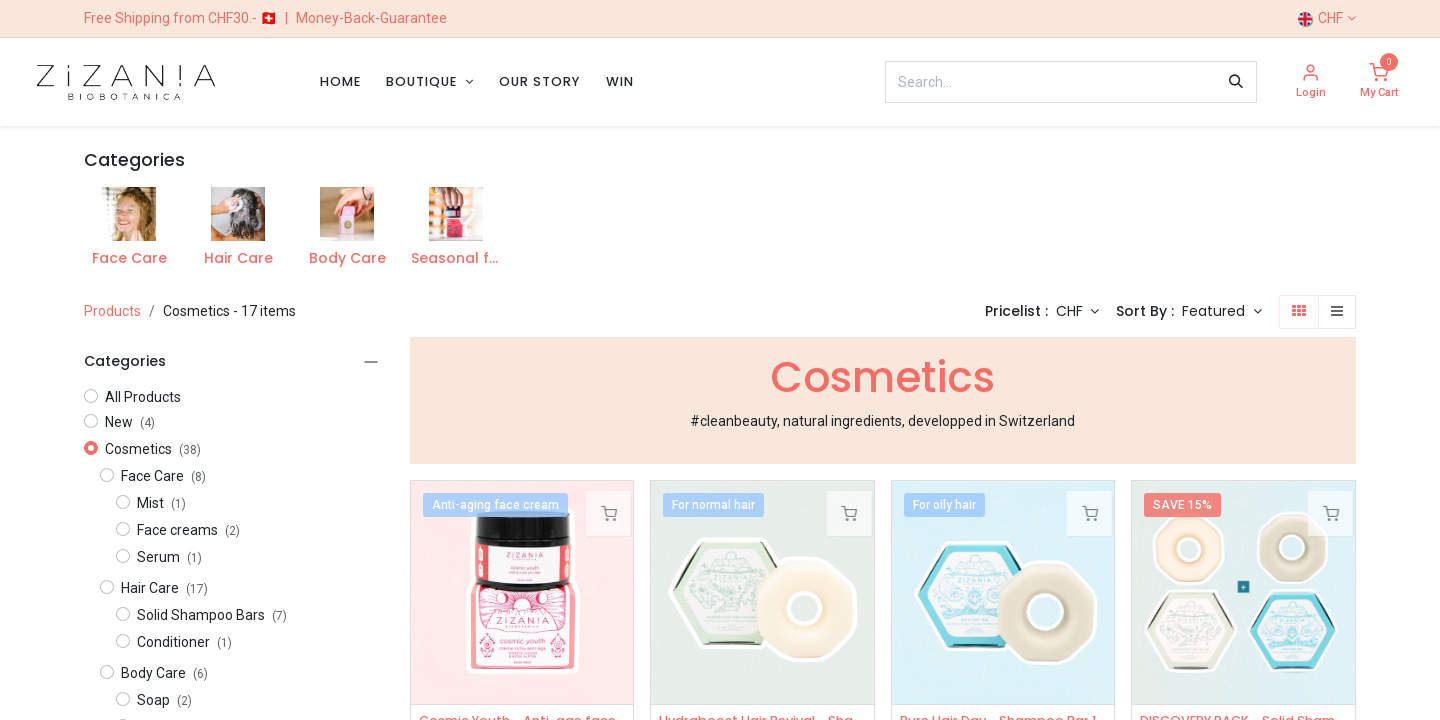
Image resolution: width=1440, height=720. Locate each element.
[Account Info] (1311, 82)
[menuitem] (340, 81)
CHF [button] (1071, 311)
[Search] (1236, 82)
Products (112, 311)
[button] (1222, 312)
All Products (143, 397)
